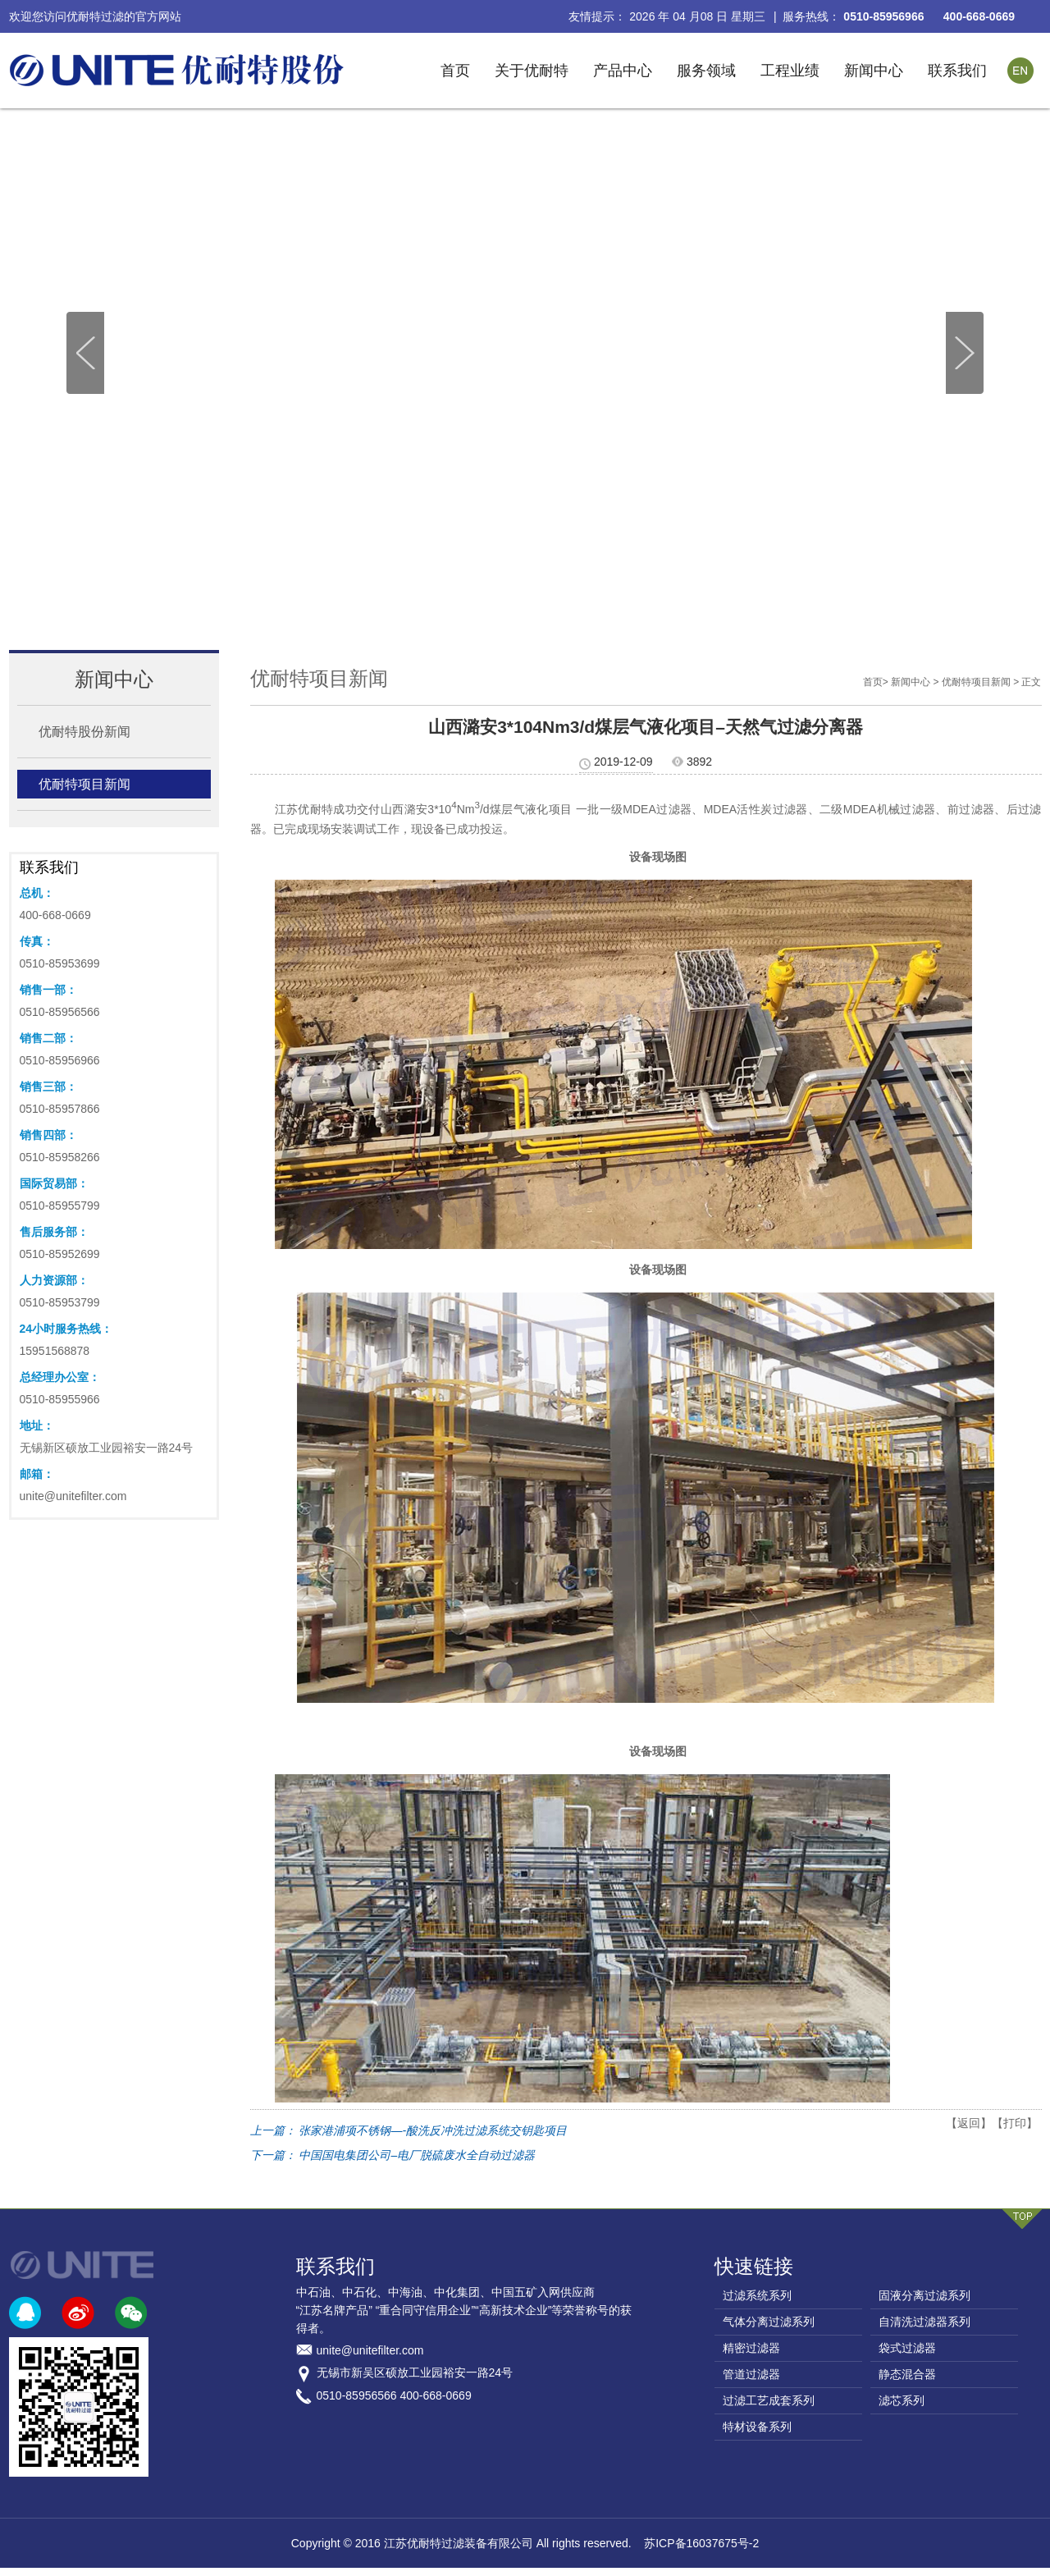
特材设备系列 (757, 2426)
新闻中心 (873, 70)
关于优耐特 (531, 70)
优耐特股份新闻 (84, 732)
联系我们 (957, 70)
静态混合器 (907, 2374)
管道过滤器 (751, 2374)
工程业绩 (789, 70)
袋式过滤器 (907, 2347)
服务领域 (706, 70)
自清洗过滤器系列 (924, 2321)
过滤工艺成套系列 (769, 2400)
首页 (455, 70)
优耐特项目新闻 (84, 784)
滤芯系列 (901, 2400)
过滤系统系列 (757, 2295)
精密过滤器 (751, 2347)
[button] (965, 352)
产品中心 (622, 70)
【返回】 (969, 2123)
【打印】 (1015, 2123)
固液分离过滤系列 (924, 2295)
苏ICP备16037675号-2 (701, 2543)
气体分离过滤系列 (769, 2321)
